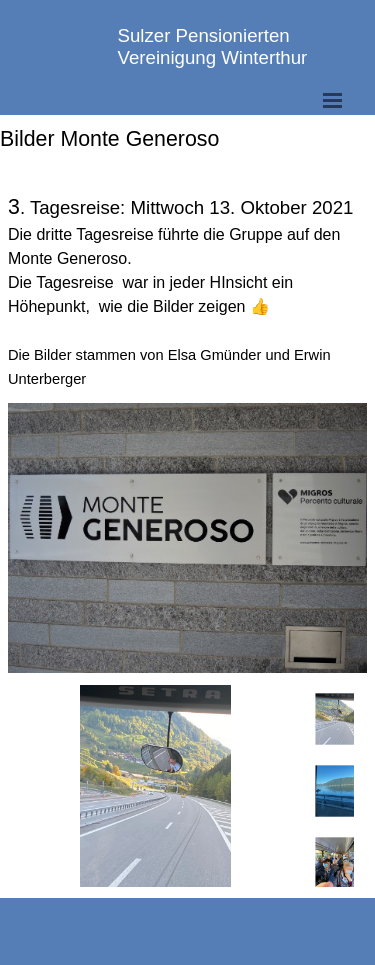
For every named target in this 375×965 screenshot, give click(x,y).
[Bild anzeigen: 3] (335, 863)
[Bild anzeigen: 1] (335, 719)
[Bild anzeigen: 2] (335, 791)
